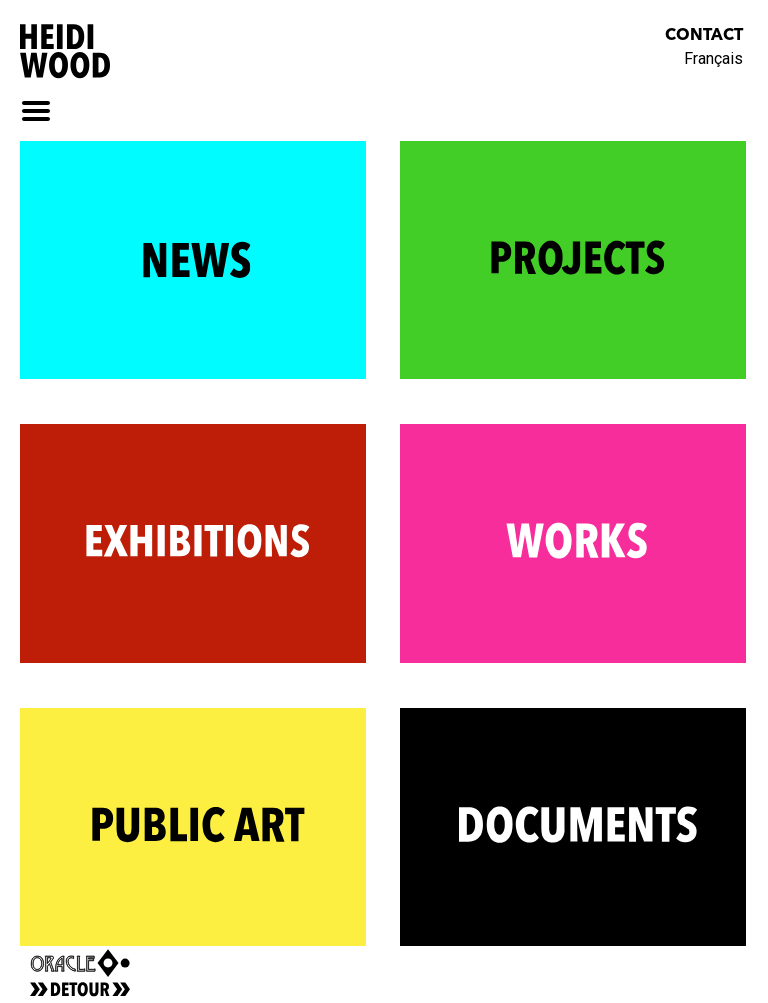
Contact (704, 36)
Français (713, 58)
